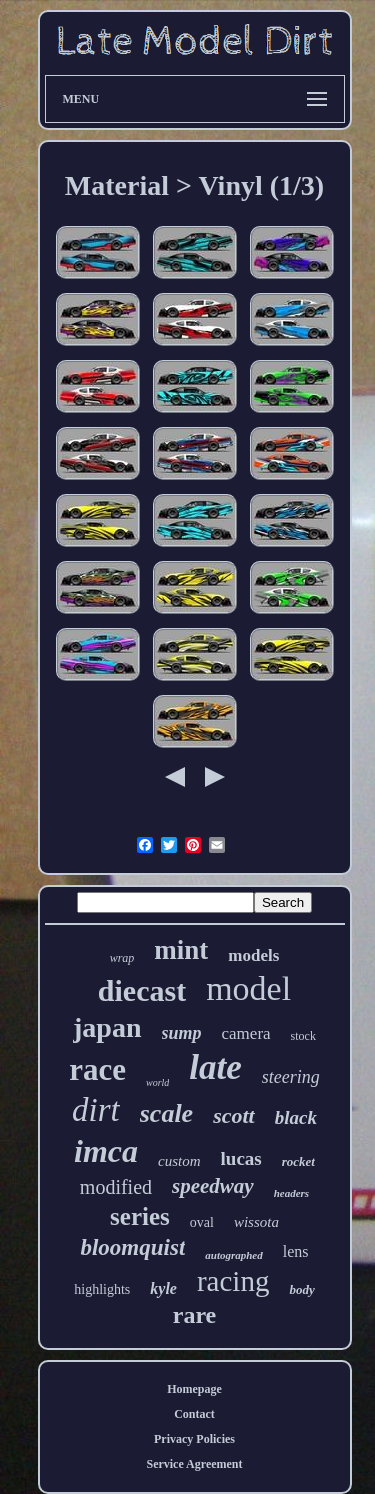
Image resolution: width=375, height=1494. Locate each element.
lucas (241, 1158)
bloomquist (132, 1247)
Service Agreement (194, 1464)
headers (291, 1193)
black (296, 1117)
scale (166, 1113)
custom (179, 1161)
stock (303, 1036)
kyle (163, 1288)
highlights (102, 1289)
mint (181, 950)
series (140, 1216)
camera (246, 1033)
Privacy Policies (194, 1439)
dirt (96, 1110)
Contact (194, 1414)
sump (182, 1033)
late (215, 1067)
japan (107, 1027)
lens (296, 1251)
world (157, 1082)
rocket (298, 1161)
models (253, 955)
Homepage (194, 1389)
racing (233, 1281)
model (248, 988)
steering (291, 1077)
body (301, 1289)
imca (106, 1151)
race (97, 1069)
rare (195, 1315)
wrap (122, 958)
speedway (213, 1186)
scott (234, 1115)
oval (202, 1222)
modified (116, 1187)
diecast (142, 990)
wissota (256, 1222)
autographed (233, 1255)
